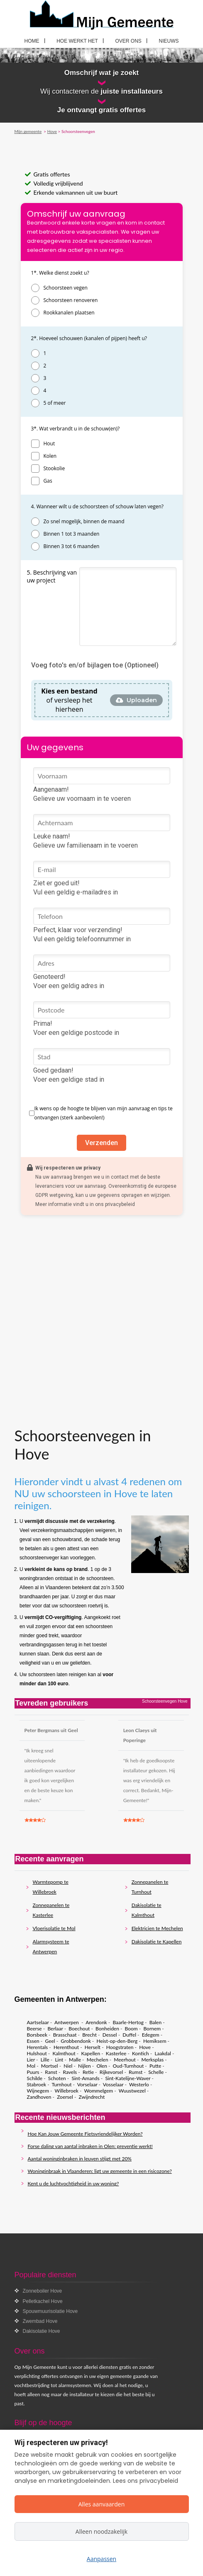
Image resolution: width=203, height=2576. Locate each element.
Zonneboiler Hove (42, 2291)
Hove (145, 2047)
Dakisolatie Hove (41, 2331)
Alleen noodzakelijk (101, 2531)
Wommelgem (98, 2091)
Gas (48, 480)
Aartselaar (38, 2022)
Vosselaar (113, 2084)
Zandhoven (39, 2097)
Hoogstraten (120, 2047)
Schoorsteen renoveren (71, 300)
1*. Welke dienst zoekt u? (60, 272)
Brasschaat (65, 2035)
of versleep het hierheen (69, 700)
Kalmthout (63, 2053)
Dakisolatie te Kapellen (157, 1941)
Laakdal (162, 2053)
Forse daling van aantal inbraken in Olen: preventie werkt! (90, 2146)
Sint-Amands (85, 2078)
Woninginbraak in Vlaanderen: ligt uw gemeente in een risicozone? (100, 2171)
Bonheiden (107, 2028)
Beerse (34, 2028)
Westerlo (139, 2084)
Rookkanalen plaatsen (69, 312)
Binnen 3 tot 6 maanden (72, 546)
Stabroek (36, 2084)
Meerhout (125, 2059)
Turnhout (61, 2084)
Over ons (128, 41)
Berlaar (55, 2028)
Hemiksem (154, 2041)
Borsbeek (37, 2035)
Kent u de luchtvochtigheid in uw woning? (73, 2183)
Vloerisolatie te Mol (54, 1928)
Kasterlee (116, 2053)
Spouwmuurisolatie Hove (50, 2311)
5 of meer (55, 402)
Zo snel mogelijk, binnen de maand (84, 521)
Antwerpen (67, 2022)
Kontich (140, 2053)
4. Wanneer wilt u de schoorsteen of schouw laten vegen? (97, 506)
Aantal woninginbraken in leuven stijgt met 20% (80, 2159)
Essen (33, 2041)
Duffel (129, 2035)
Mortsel (49, 2066)
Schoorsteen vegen (66, 287)
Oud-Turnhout (128, 2066)
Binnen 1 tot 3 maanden (72, 533)
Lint (59, 2059)
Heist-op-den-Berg (116, 2041)
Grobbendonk (75, 2041)
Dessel (110, 2035)
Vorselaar (87, 2084)
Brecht (89, 2035)
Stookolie (54, 468)
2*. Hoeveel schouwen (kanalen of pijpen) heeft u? (89, 338)
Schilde (35, 2078)
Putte (155, 2066)
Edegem (150, 2035)
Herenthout (66, 2047)
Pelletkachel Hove (43, 2301)
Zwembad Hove (40, 2321)
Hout (49, 443)
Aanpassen (101, 2559)
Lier (31, 2059)
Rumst (135, 2072)
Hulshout (37, 2053)
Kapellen (90, 2053)
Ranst (51, 2072)
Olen (101, 2066)
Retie (88, 2072)
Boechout (79, 2028)
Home (31, 41)
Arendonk (96, 2022)
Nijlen (84, 2066)
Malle (75, 2059)
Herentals (37, 2047)
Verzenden (101, 1143)
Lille (45, 2059)
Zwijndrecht (92, 2097)
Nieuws (169, 41)
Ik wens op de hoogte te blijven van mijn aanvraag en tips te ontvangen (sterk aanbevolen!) (103, 1113)
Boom (131, 2028)
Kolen (50, 455)
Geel (50, 2041)
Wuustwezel (132, 2091)
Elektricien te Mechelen (157, 1928)
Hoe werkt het (77, 41)
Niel (68, 2066)
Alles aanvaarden (101, 2504)
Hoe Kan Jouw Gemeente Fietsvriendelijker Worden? (85, 2134)
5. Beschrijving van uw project (52, 576)
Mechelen (97, 2059)
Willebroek (66, 2091)
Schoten (57, 2078)
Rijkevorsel (111, 2072)
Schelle (156, 2072)
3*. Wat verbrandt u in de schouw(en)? (75, 428)
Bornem (152, 2028)
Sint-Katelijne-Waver (127, 2078)
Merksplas (153, 2059)
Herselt (92, 2047)
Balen (155, 2022)
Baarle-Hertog (128, 2022)
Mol (31, 2066)
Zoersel (65, 2097)
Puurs (33, 2072)
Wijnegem (38, 2091)
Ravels (70, 2072)
